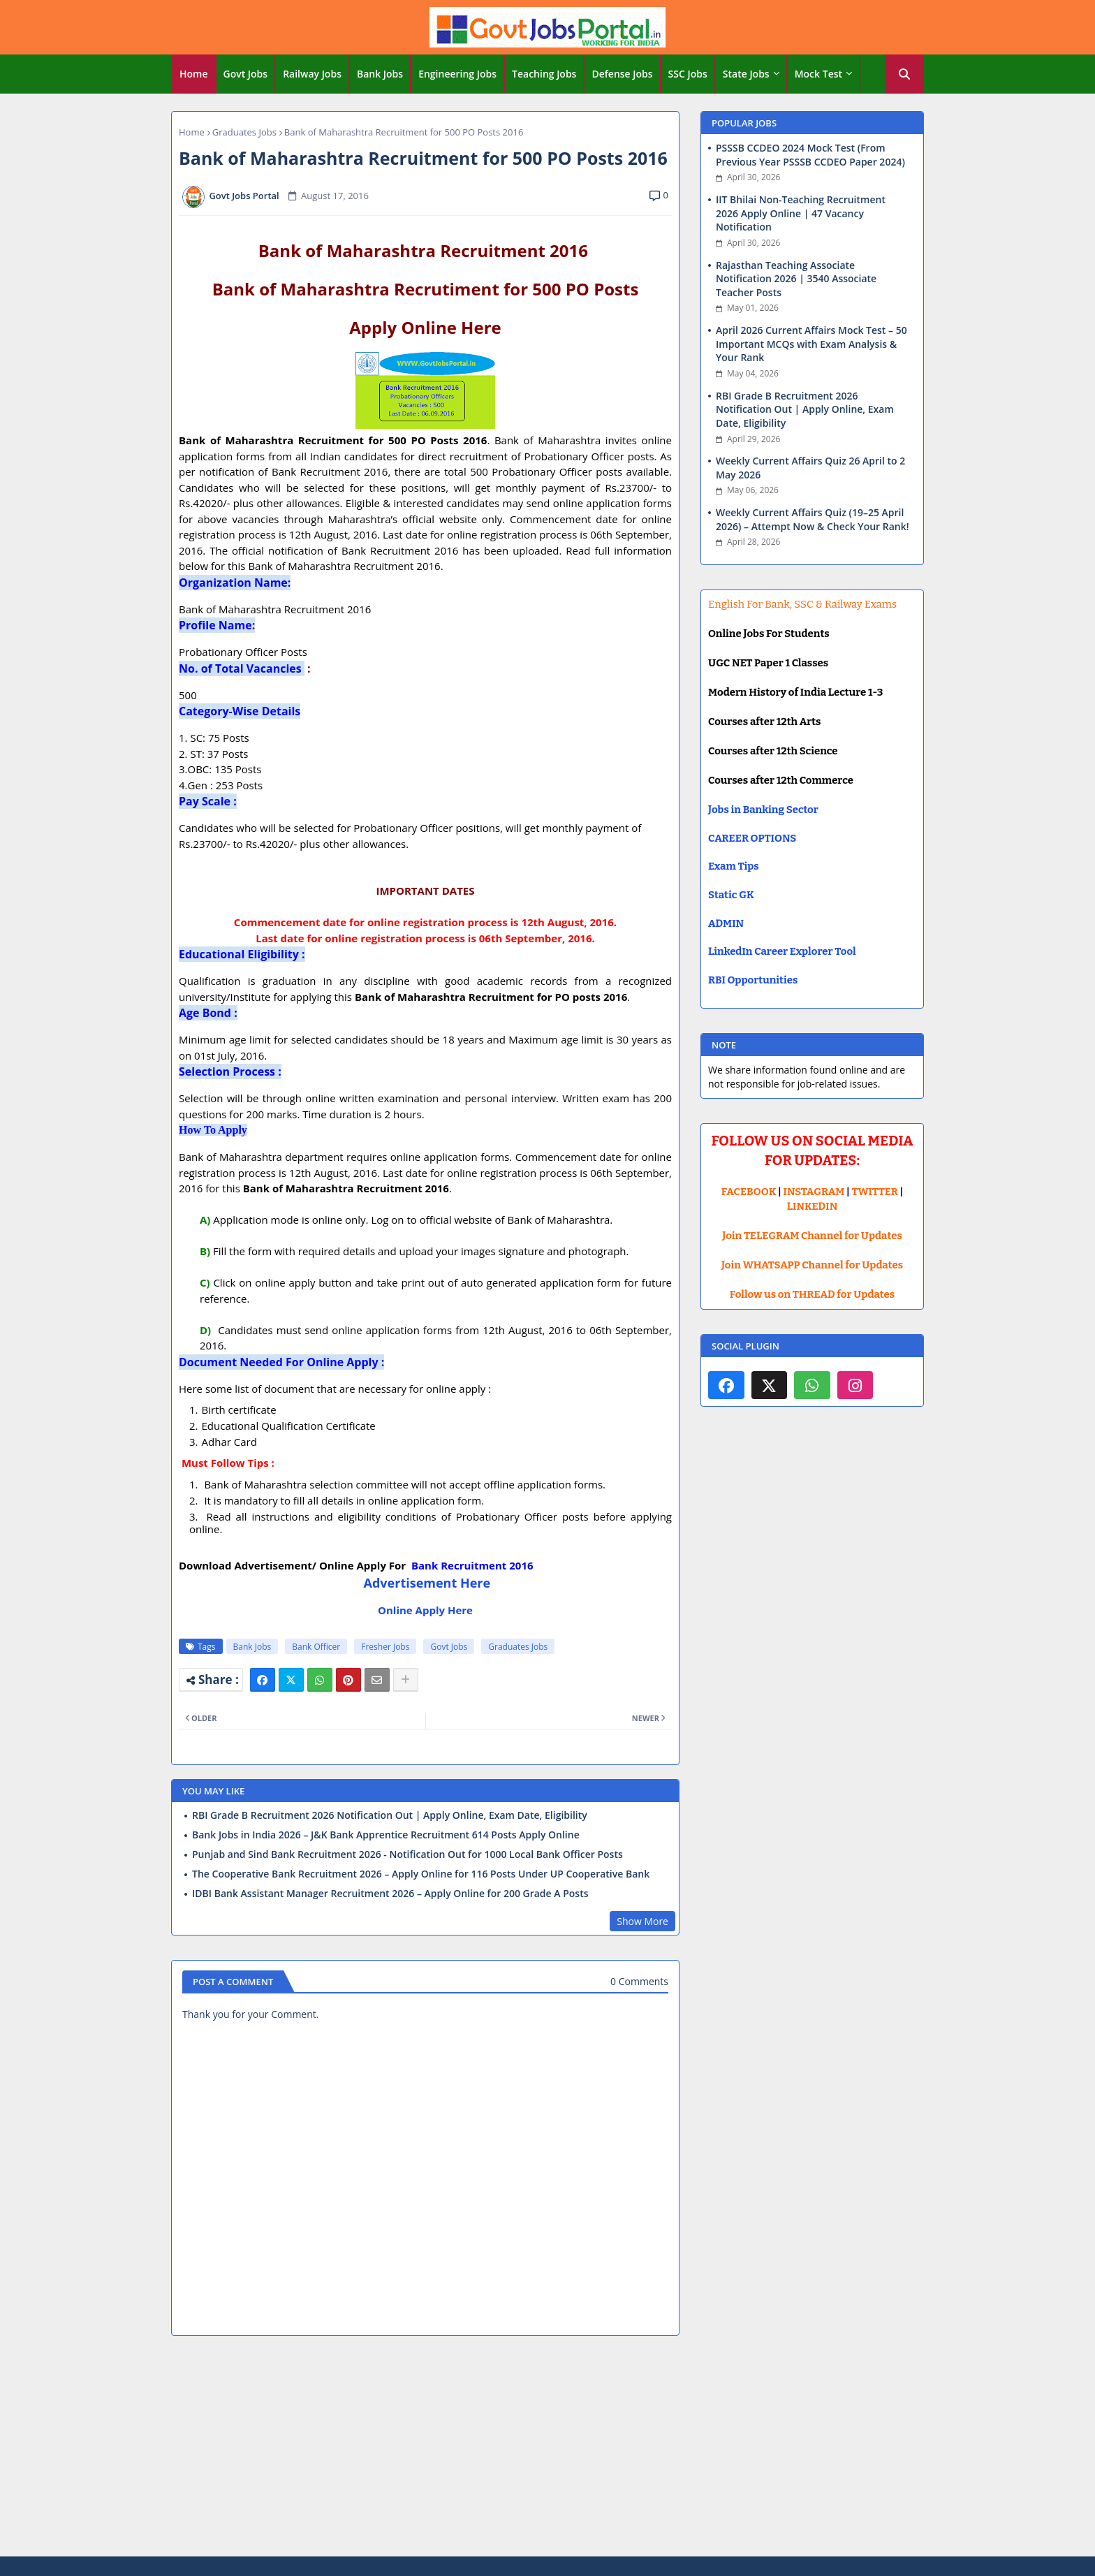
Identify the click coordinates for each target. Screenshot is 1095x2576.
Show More (642, 1921)
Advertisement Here (427, 1582)
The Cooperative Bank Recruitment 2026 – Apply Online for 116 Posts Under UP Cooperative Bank (420, 1874)
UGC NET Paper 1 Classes (768, 663)
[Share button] (405, 1680)
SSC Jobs (687, 73)
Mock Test (818, 73)
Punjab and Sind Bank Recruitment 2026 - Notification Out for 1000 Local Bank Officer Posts (407, 1854)
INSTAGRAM (814, 1191)
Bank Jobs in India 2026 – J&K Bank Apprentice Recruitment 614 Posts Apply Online (386, 1835)
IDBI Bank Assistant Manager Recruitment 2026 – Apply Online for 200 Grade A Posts (390, 1893)
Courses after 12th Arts (764, 721)
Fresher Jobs (385, 1647)
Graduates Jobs (244, 132)
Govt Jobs (245, 73)
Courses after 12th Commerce (780, 780)
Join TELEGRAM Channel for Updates (812, 1235)
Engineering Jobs (457, 73)
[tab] (193, 74)
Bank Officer (316, 1647)
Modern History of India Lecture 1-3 (795, 692)
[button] (904, 74)
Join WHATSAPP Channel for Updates (812, 1265)
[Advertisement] (547, 2448)
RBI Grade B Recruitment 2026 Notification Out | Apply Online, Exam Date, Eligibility (389, 1815)
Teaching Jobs (544, 73)
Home (193, 73)
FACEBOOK (749, 1191)
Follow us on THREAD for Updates (812, 1294)
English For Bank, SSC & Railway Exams (802, 604)
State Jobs (746, 73)
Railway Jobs (312, 73)
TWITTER (874, 1191)
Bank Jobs (380, 73)
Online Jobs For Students (769, 633)
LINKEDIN (812, 1206)
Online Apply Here (425, 1610)
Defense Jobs (621, 73)
